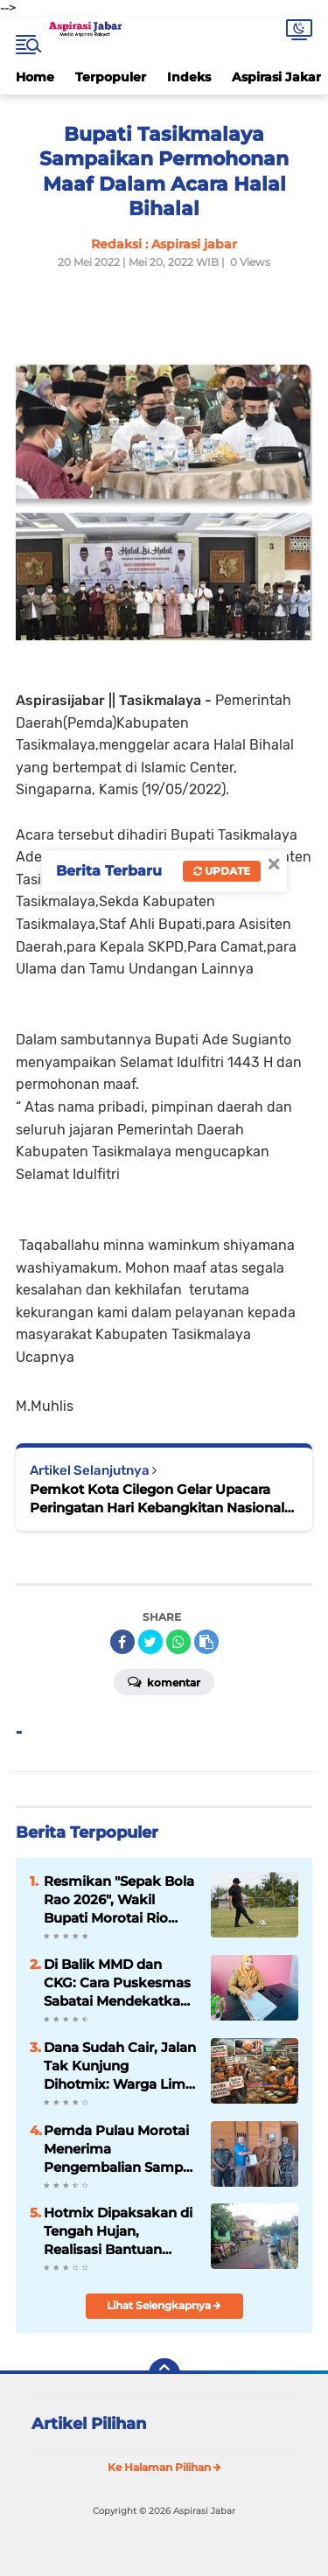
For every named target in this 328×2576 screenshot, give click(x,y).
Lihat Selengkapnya (164, 2305)
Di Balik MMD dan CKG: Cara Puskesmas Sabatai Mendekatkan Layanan (117, 1983)
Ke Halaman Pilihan (164, 2467)
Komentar (164, 1681)
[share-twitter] (150, 1642)
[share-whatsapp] (178, 1642)
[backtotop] (164, 2374)
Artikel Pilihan (88, 2423)
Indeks (189, 77)
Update (221, 870)
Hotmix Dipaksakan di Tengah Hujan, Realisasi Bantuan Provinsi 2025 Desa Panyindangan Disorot (118, 2231)
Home (35, 77)
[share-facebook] (122, 1642)
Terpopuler (110, 77)
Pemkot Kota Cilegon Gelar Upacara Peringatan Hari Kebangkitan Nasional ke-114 (157, 1499)
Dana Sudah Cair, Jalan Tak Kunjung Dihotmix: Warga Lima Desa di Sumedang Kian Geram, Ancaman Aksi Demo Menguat (120, 2066)
